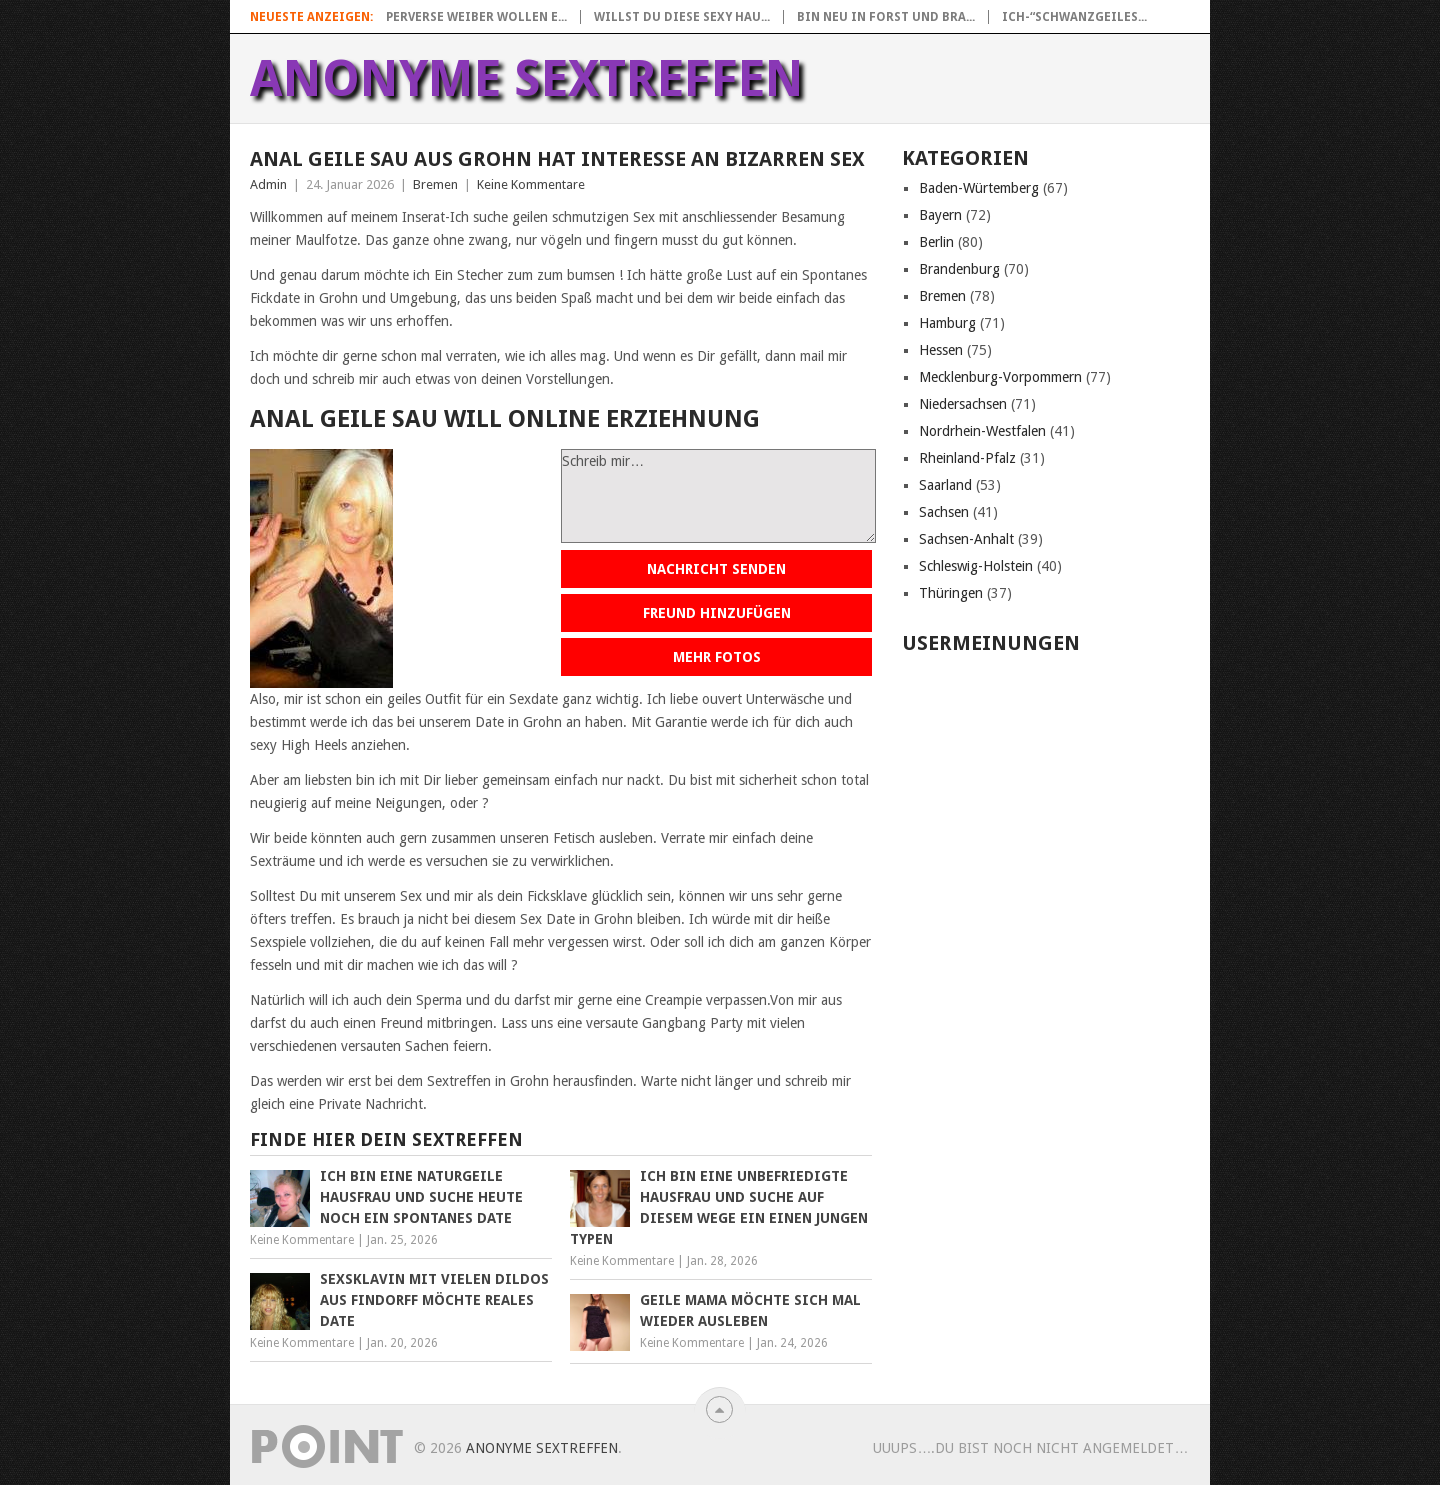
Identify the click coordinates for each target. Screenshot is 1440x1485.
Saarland (945, 485)
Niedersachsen (963, 404)
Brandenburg (959, 269)
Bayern (940, 215)
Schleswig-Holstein (976, 566)
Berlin (936, 242)
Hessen (941, 350)
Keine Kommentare (531, 184)
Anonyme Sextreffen (527, 79)
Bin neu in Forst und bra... (886, 17)
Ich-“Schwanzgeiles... (1074, 17)
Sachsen (944, 512)
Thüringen (951, 593)
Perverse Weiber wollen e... (476, 17)
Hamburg (947, 323)
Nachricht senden (716, 569)
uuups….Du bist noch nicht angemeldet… (1030, 1448)
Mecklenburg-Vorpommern (1000, 377)
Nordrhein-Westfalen (982, 431)
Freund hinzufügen (717, 613)
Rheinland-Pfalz (967, 458)
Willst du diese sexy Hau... (682, 17)
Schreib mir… (718, 496)
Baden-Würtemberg (979, 188)
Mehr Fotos (717, 657)
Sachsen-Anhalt (966, 539)
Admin (268, 184)
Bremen (435, 184)
